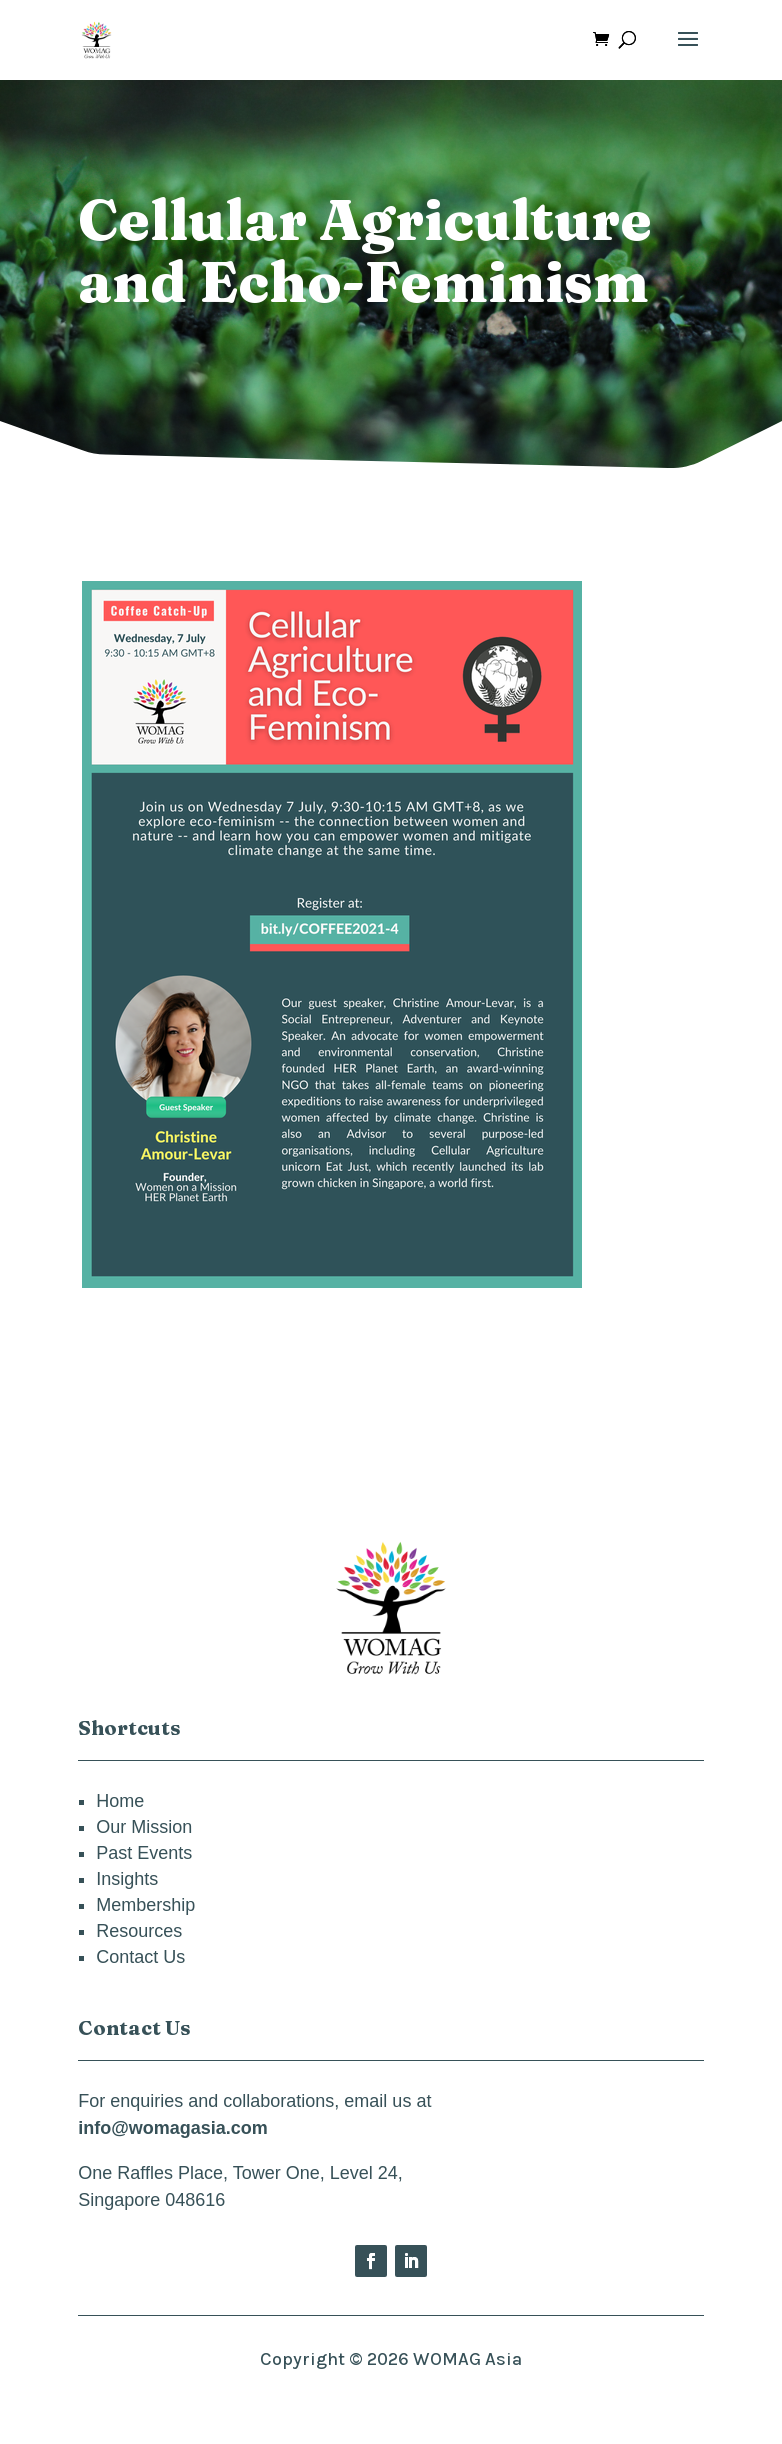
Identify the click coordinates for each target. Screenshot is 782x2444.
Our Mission (144, 1827)
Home (120, 1801)
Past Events (144, 1853)
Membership (145, 1905)
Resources (139, 1931)
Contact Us (140, 1957)
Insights (127, 1879)
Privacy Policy (391, 2400)
